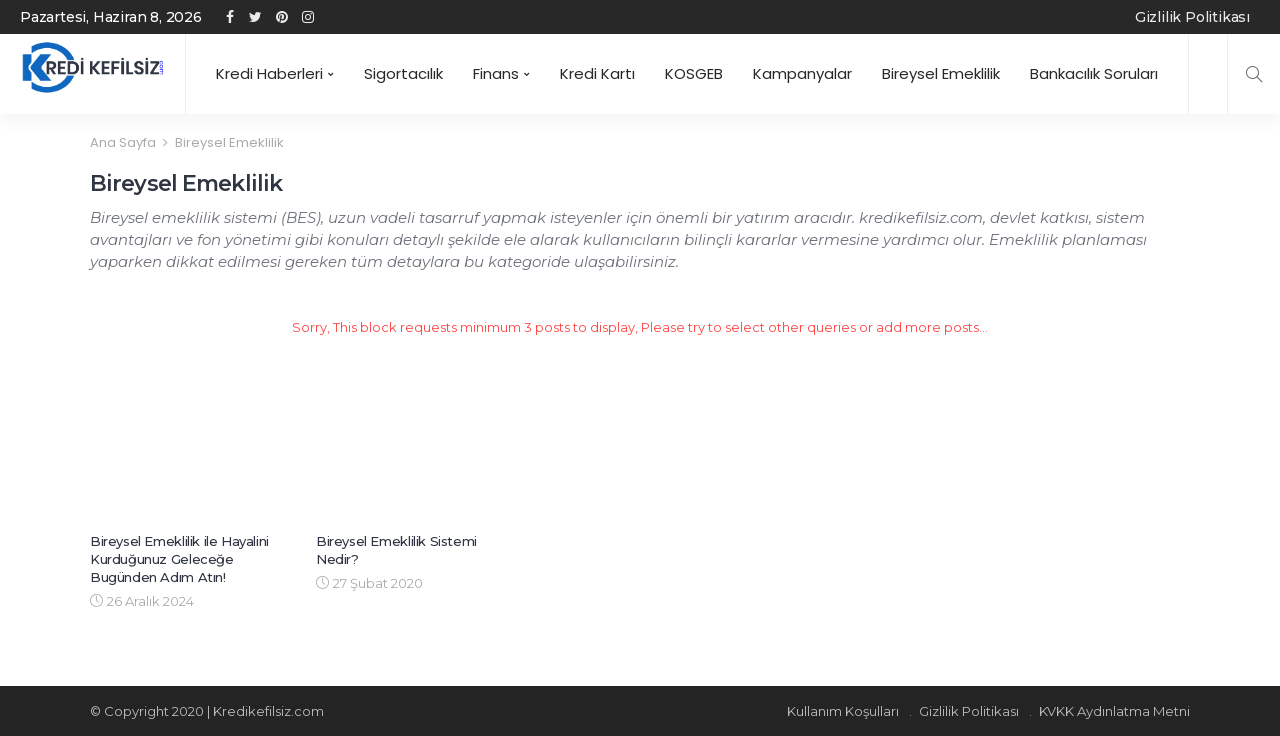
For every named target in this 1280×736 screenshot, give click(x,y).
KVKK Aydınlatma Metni (1114, 711)
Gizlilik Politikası (1192, 17)
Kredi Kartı (597, 73)
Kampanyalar (802, 73)
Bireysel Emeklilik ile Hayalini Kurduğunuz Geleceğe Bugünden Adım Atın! (179, 559)
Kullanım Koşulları (843, 711)
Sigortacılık (403, 73)
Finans (496, 73)
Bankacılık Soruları (1094, 73)
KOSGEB (694, 73)
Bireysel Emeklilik (941, 73)
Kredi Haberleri (269, 73)
